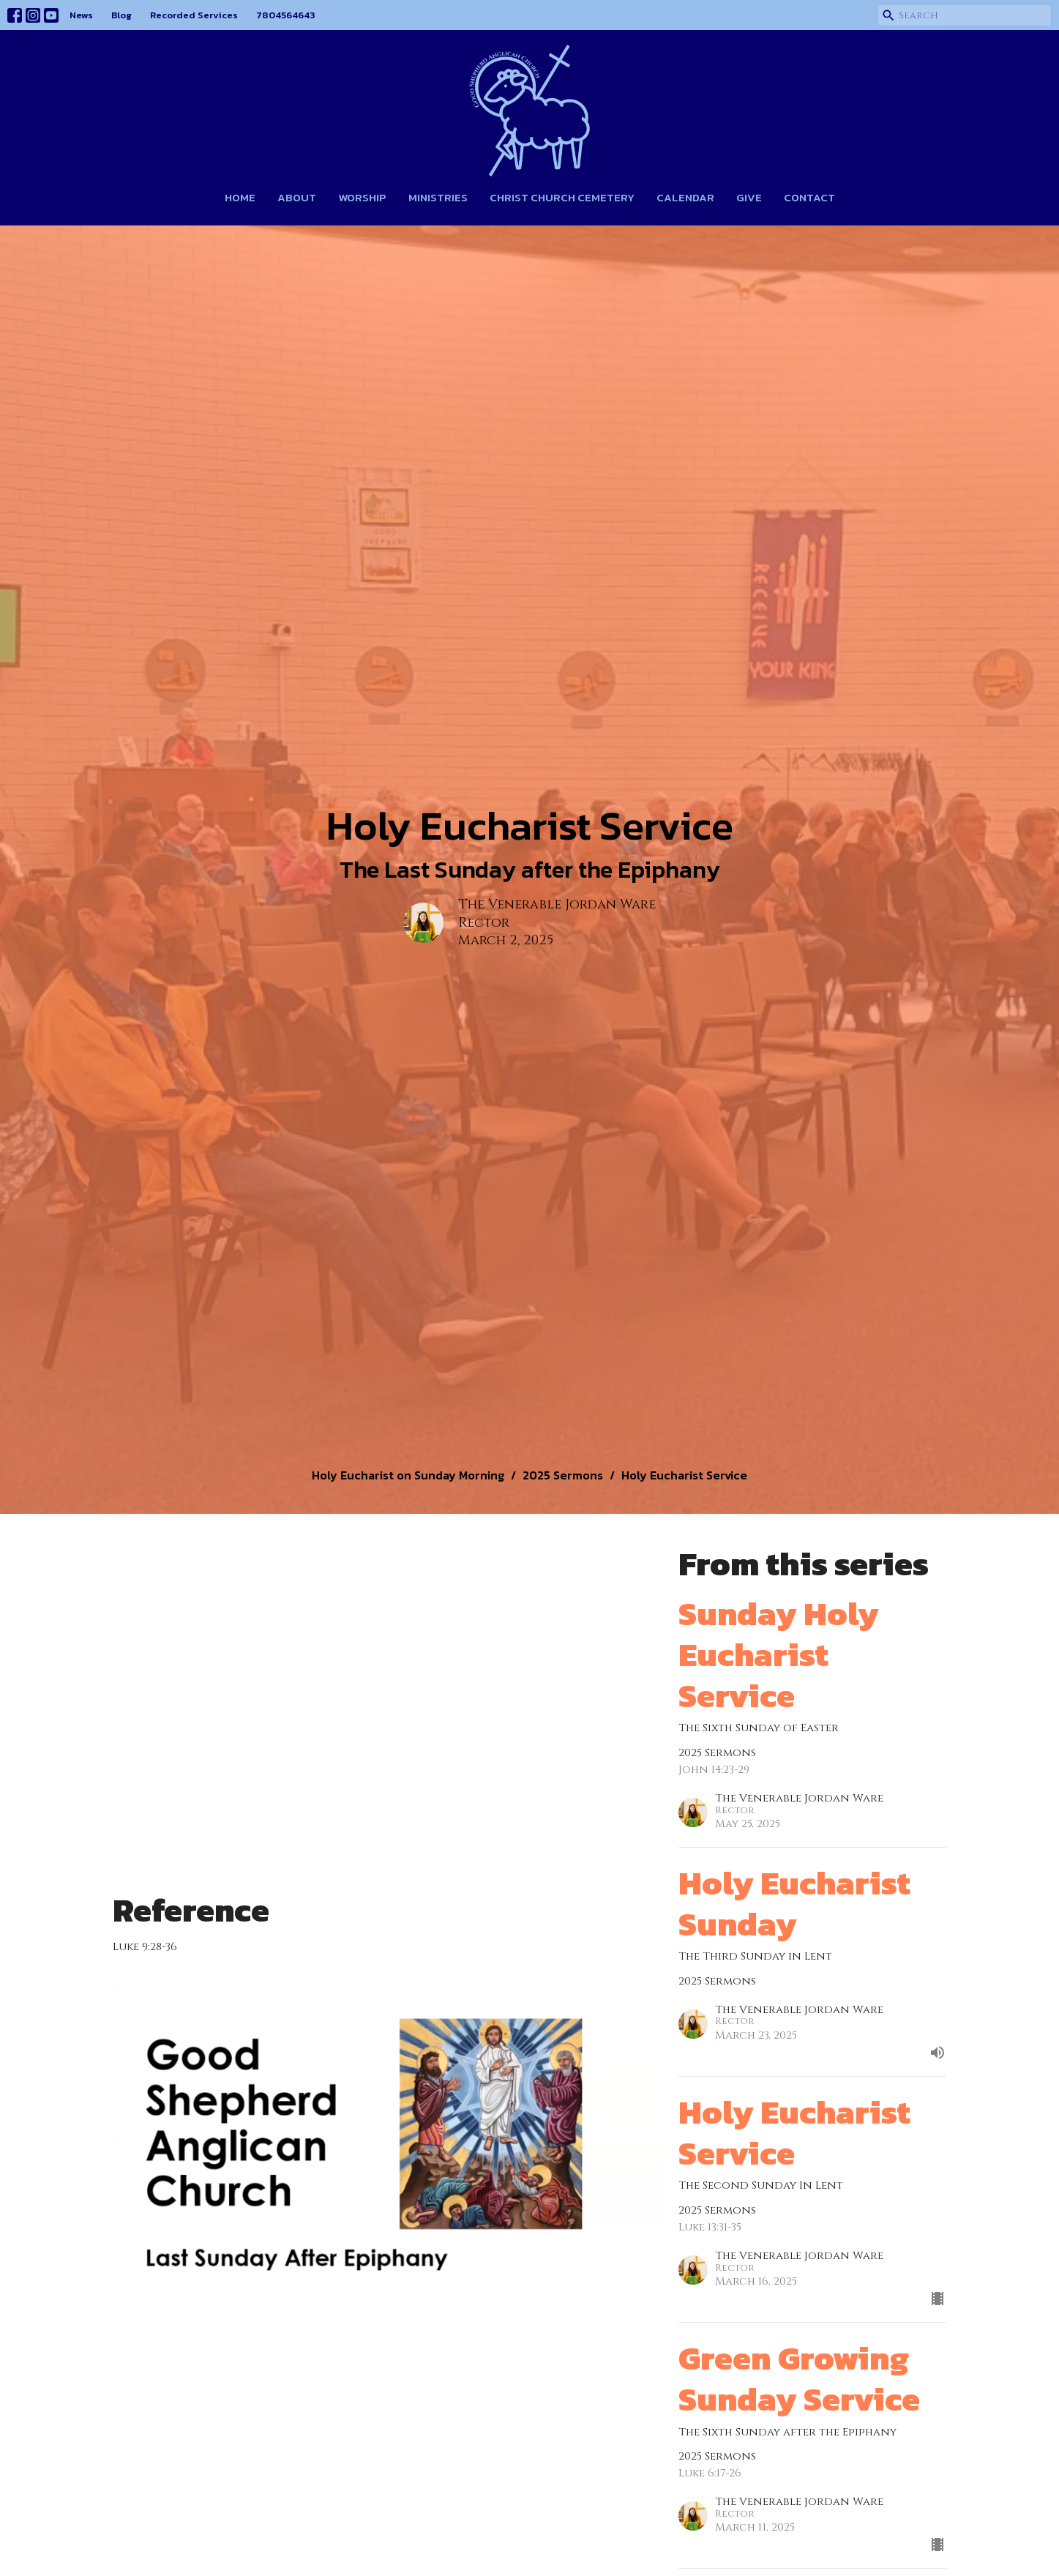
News (81, 15)
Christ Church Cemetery (562, 197)
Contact (809, 197)
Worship (362, 197)
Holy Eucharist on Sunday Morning (408, 1475)
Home (240, 197)
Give (749, 197)
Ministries (438, 197)
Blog (121, 15)
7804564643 (285, 15)
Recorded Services (194, 15)
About (296, 197)
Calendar (685, 197)
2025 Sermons (563, 1475)
